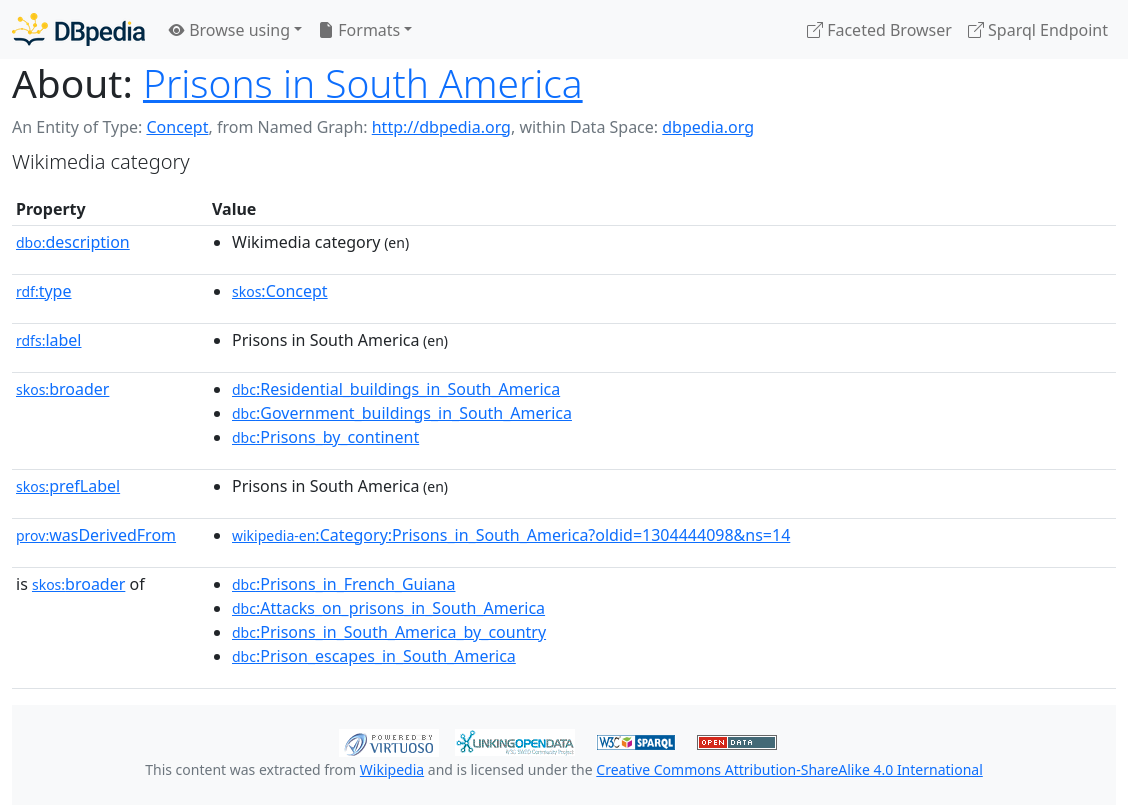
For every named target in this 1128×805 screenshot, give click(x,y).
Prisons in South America (363, 82)
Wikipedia (392, 769)
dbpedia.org (708, 127)
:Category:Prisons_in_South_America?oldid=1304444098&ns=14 (511, 535)
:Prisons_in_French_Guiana (343, 584)
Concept (177, 127)
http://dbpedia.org (441, 127)
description (73, 242)
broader (62, 389)
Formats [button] (359, 30)
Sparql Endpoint (1038, 30)
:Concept (280, 291)
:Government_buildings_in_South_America (402, 413)
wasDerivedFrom (96, 535)
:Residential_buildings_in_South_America (396, 389)
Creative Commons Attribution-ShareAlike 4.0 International (789, 769)
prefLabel (68, 486)
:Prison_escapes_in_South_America (374, 656)
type (44, 291)
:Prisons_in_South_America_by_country (389, 632)
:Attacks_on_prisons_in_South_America (388, 608)
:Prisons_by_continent (325, 437)
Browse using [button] (229, 30)
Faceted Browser (879, 30)
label (49, 340)
